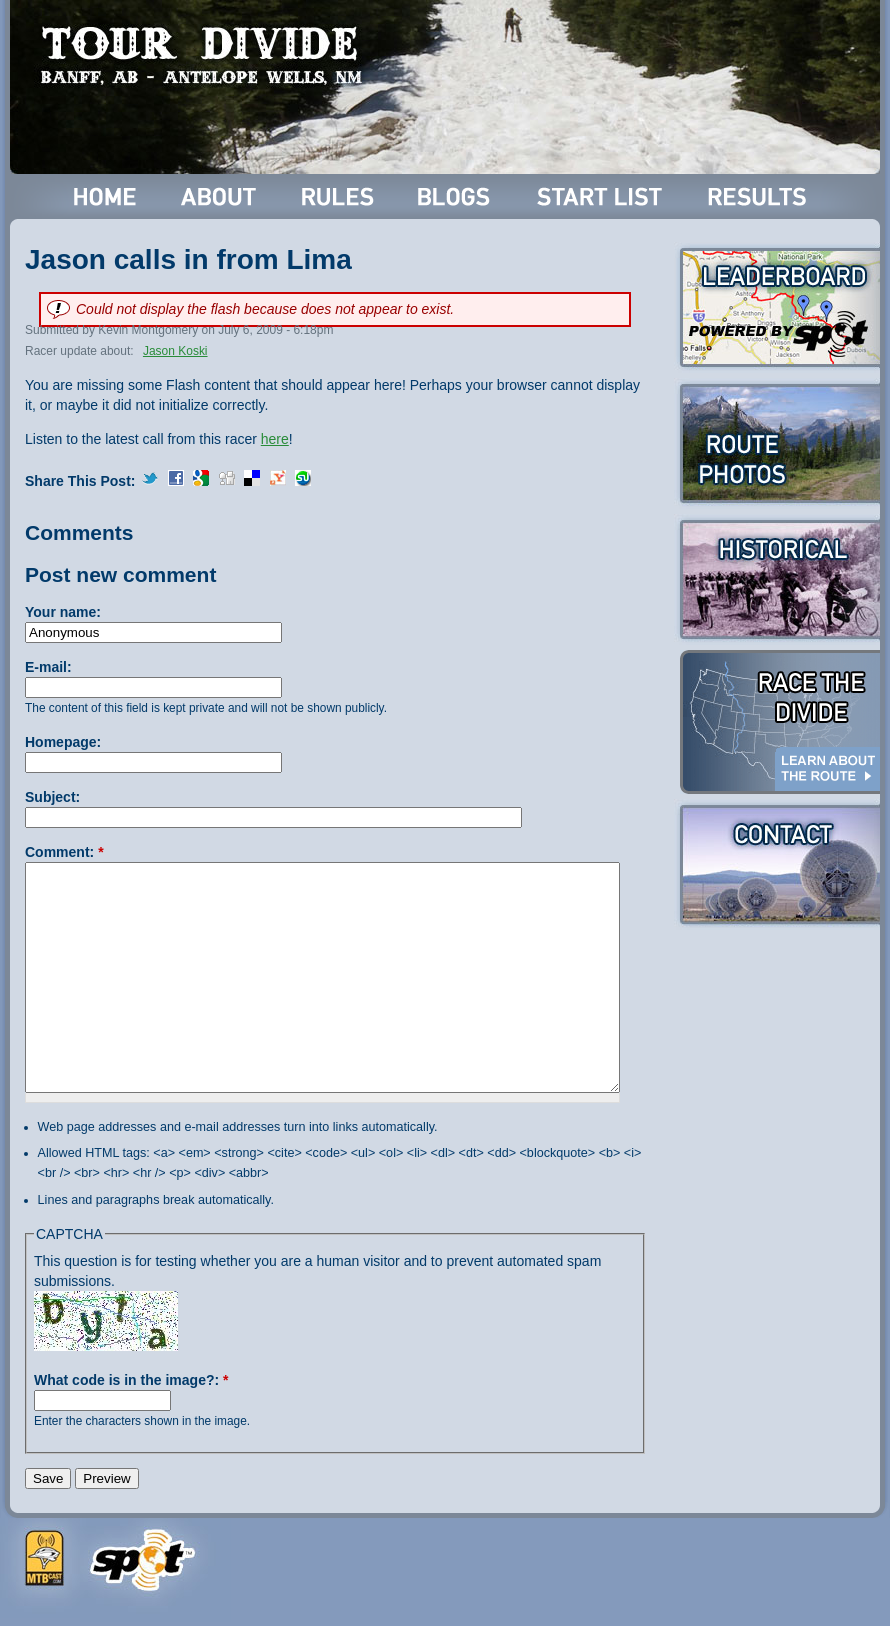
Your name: (63, 612)
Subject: (52, 797)
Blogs (457, 196)
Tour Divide (207, 55)
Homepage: (63, 742)
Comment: (64, 852)
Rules (339, 196)
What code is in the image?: (131, 1380)
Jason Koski (175, 351)
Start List (602, 196)
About (220, 196)
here (275, 439)
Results (760, 196)
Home (105, 196)
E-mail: (48, 667)
